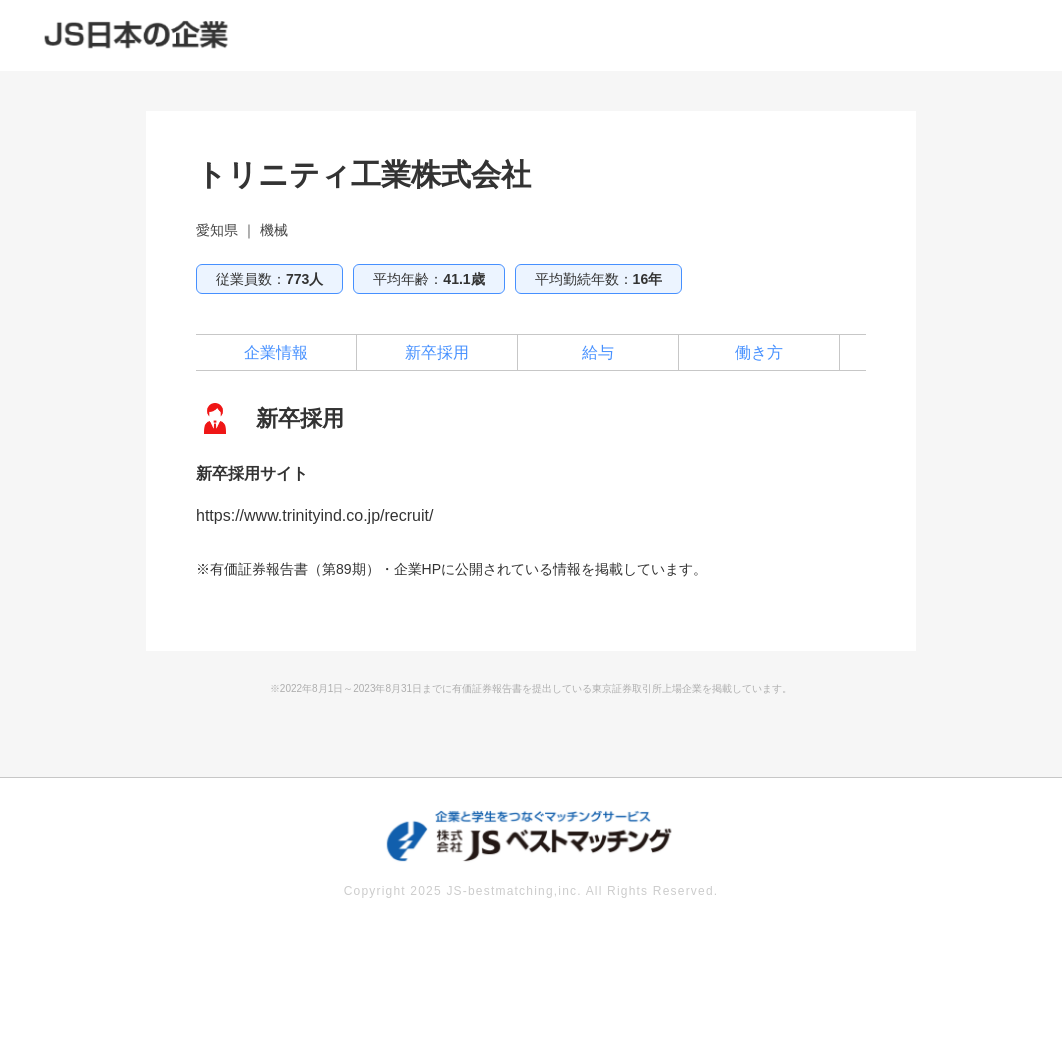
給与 (598, 352)
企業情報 (276, 352)
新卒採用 (437, 352)
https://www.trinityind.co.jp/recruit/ (314, 515)
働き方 (759, 352)
